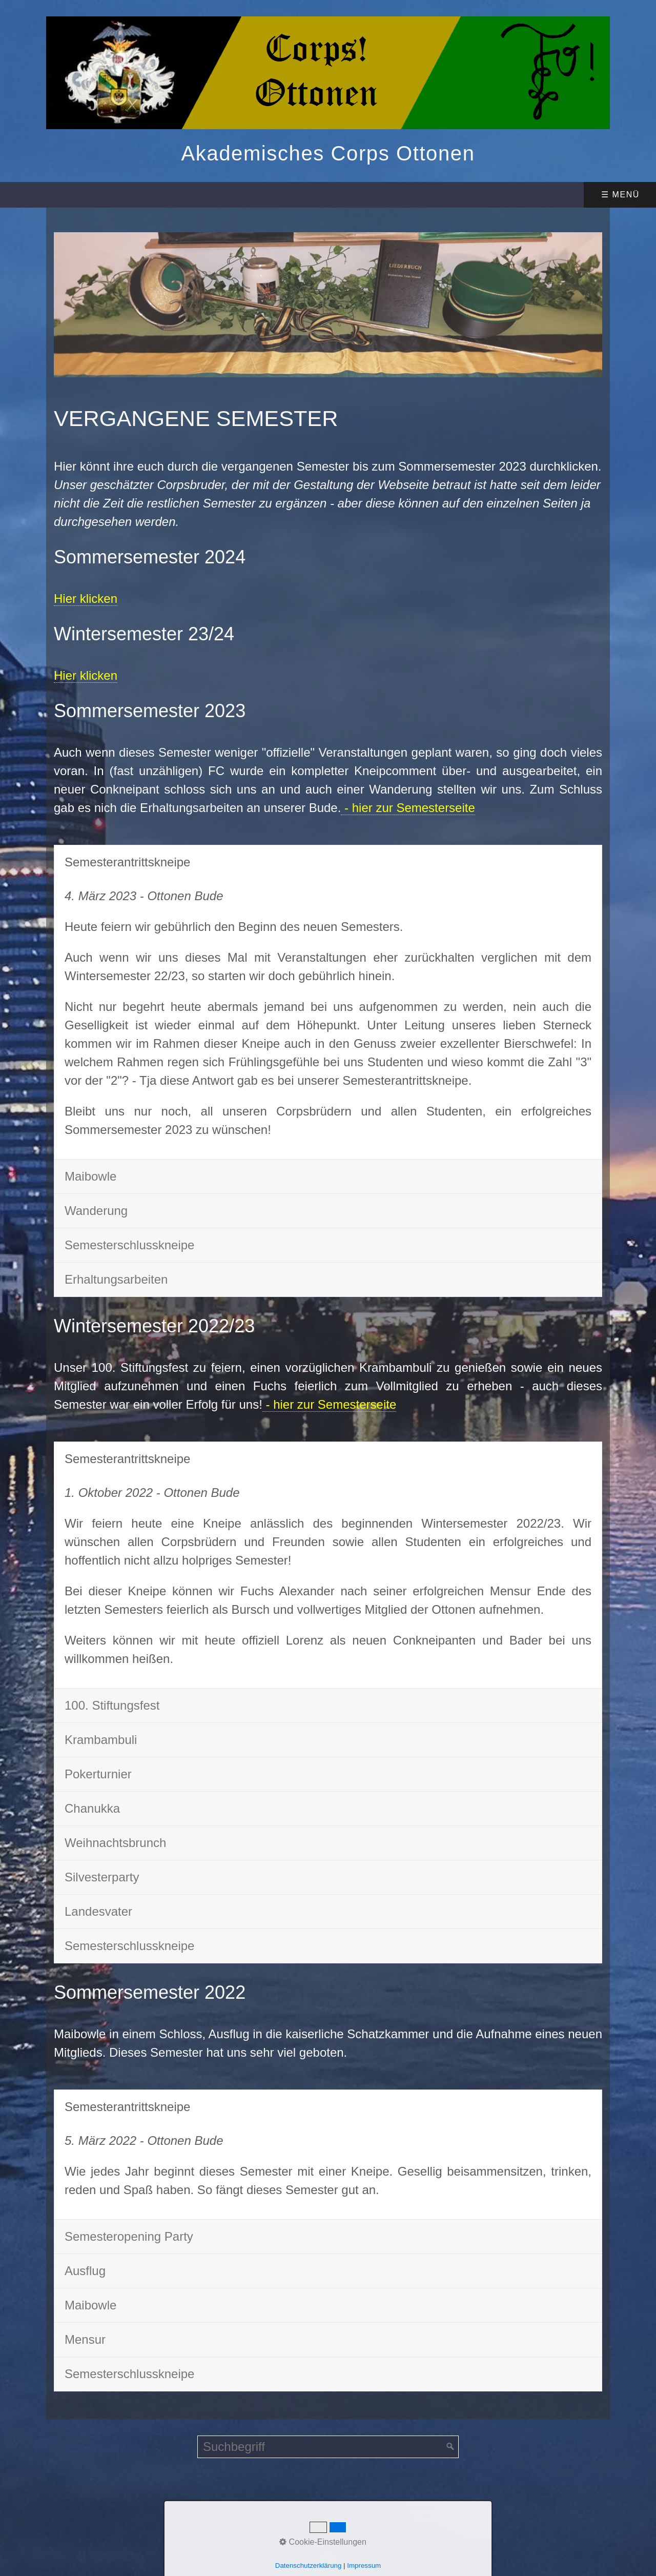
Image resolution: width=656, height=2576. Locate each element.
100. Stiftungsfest (112, 1705)
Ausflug (85, 2271)
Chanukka (92, 1808)
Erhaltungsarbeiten (116, 1279)
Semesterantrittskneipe (127, 862)
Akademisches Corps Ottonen (328, 153)
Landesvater (98, 1911)
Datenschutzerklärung (308, 2565)
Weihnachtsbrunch (115, 1843)
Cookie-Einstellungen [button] (322, 2542)
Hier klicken (85, 598)
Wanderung (96, 1211)
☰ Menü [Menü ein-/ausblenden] (620, 194)
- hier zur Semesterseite (408, 808)
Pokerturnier (98, 1774)
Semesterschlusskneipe (129, 1245)
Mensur (85, 2339)
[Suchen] (450, 2447)
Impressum (364, 2565)
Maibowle (90, 1176)
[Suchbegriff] (328, 2447)
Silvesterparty (102, 1877)
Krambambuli (101, 1740)
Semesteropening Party (129, 2236)
